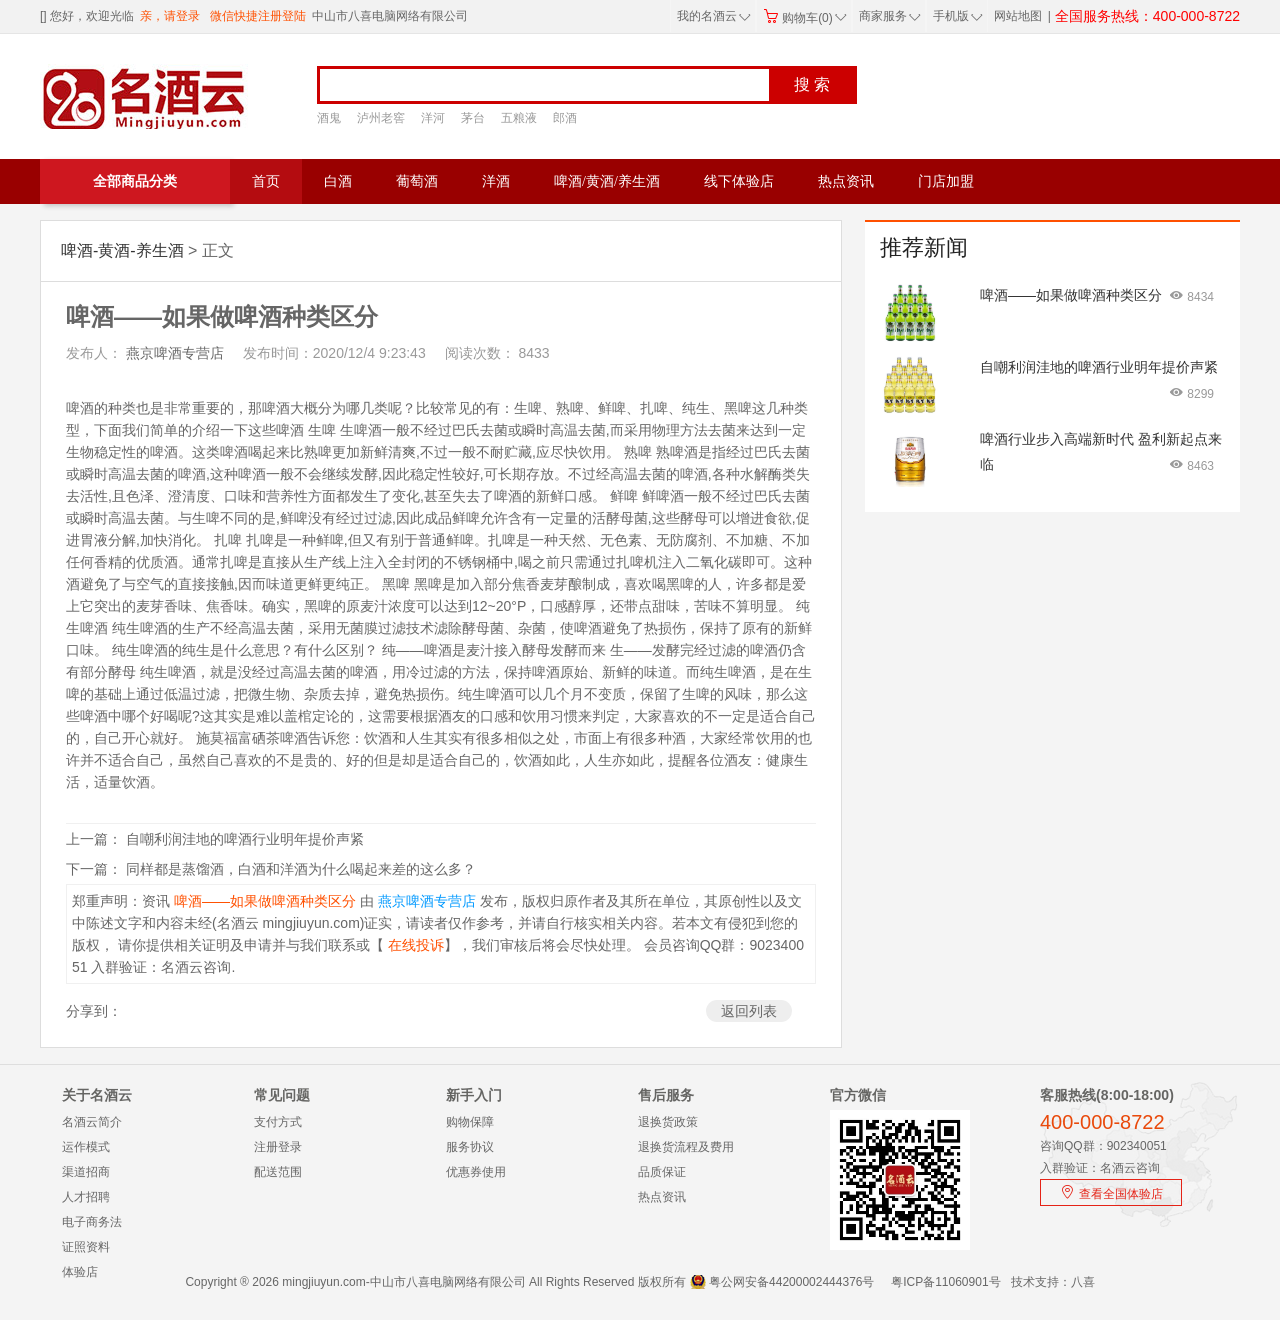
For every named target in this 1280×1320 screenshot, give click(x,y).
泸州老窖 (381, 118)
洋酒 (496, 181)
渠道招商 (86, 1172)
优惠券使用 (476, 1172)
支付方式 (278, 1122)
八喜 (1083, 1282)
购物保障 (470, 1122)
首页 (266, 181)
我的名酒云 (714, 16)
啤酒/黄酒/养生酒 (607, 181)
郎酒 (565, 118)
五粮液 (519, 118)
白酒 (338, 181)
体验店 (80, 1272)
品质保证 (662, 1172)
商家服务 (890, 16)
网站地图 (1018, 16)
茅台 (473, 118)
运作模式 (86, 1147)
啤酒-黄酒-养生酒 (122, 250)
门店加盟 (946, 181)
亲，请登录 (170, 16)
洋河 (433, 118)
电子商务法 (92, 1222)
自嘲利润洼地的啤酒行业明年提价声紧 (245, 839)
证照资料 (86, 1247)
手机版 (956, 16)
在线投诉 (414, 945)
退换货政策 (668, 1122)
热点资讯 (846, 181)
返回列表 (749, 1011)
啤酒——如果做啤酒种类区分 (263, 901)
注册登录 (278, 1147)
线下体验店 (739, 181)
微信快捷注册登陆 (258, 16)
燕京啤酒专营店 (173, 353)
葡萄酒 (417, 181)
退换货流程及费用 (686, 1147)
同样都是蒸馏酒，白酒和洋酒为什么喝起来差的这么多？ (301, 869)
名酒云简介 (92, 1122)
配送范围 (278, 1172)
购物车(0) (805, 18)
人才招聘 (86, 1197)
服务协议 (470, 1147)
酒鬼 (329, 118)
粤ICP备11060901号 (945, 1282)
